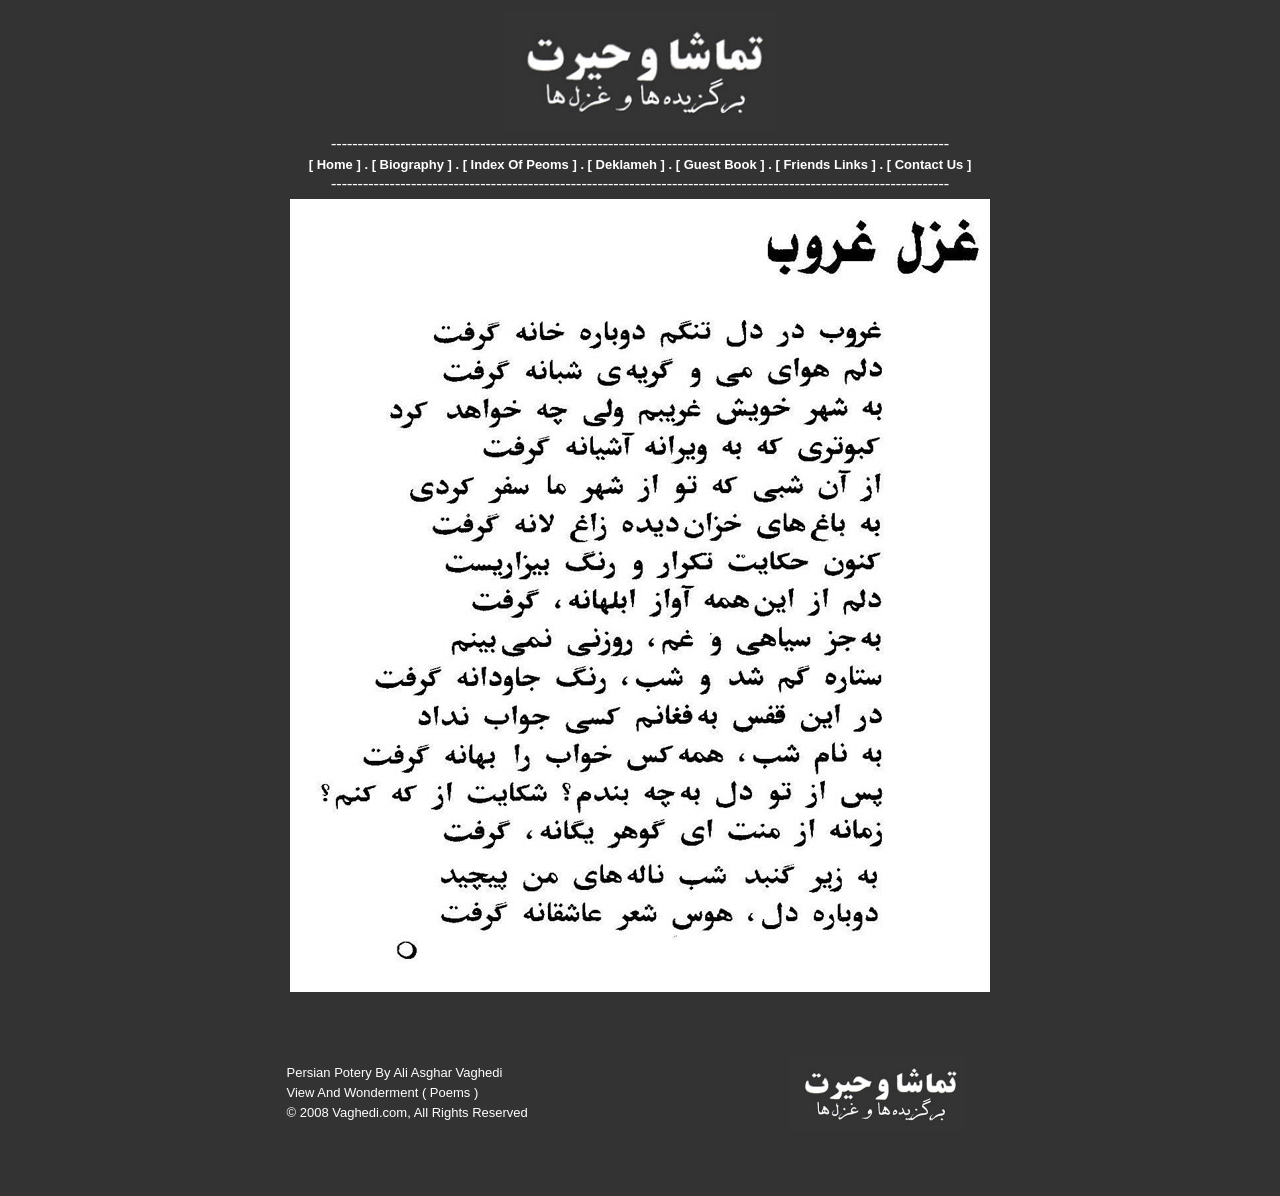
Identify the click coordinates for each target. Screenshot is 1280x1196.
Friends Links (825, 164)
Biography (412, 164)
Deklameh (626, 164)
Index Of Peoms (520, 164)
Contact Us (929, 164)
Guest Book (720, 164)
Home (335, 164)
